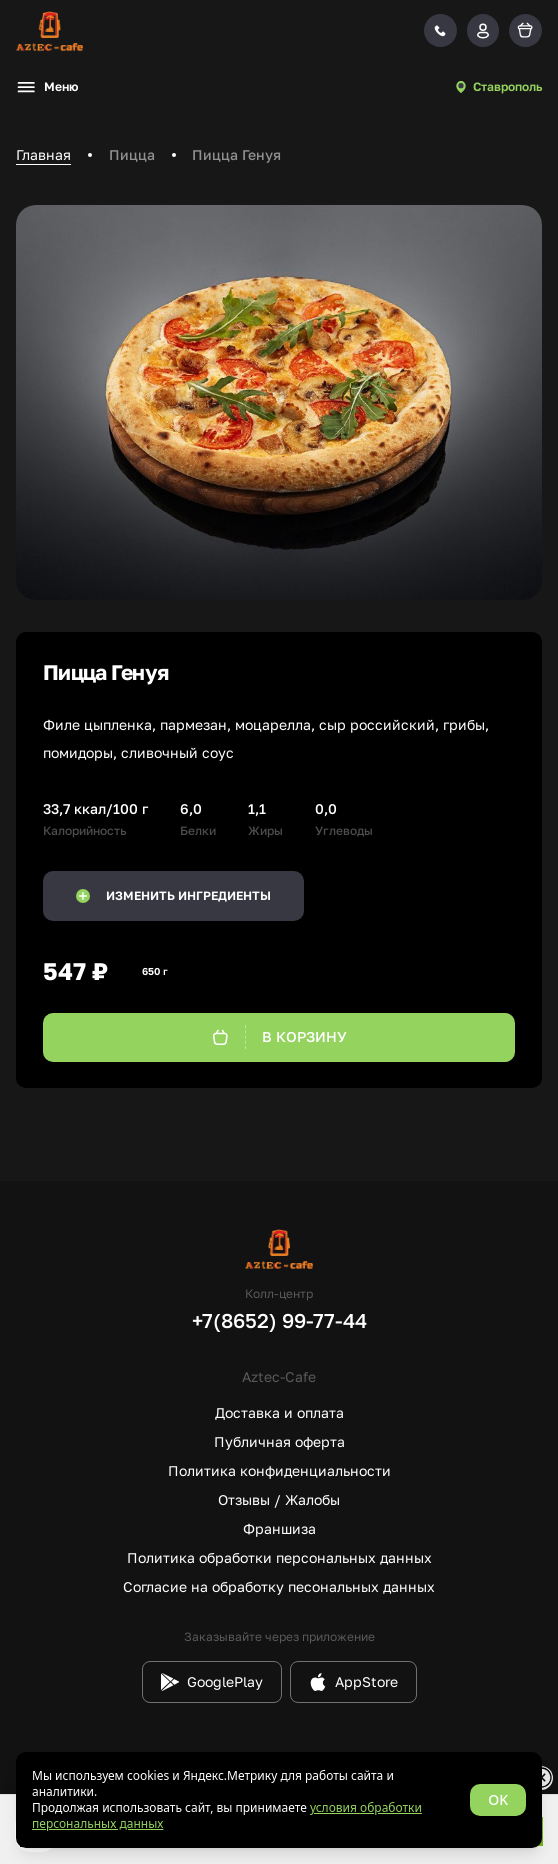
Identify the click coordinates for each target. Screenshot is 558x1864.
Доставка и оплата (279, 1412)
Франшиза (279, 1528)
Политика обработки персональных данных (279, 1557)
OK (498, 1799)
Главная (43, 154)
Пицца (132, 154)
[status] (279, 1800)
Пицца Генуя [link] (236, 154)
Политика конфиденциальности (279, 1470)
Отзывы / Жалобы (279, 1499)
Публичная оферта (279, 1441)
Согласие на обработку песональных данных (279, 1586)
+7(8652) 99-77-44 (279, 1320)
